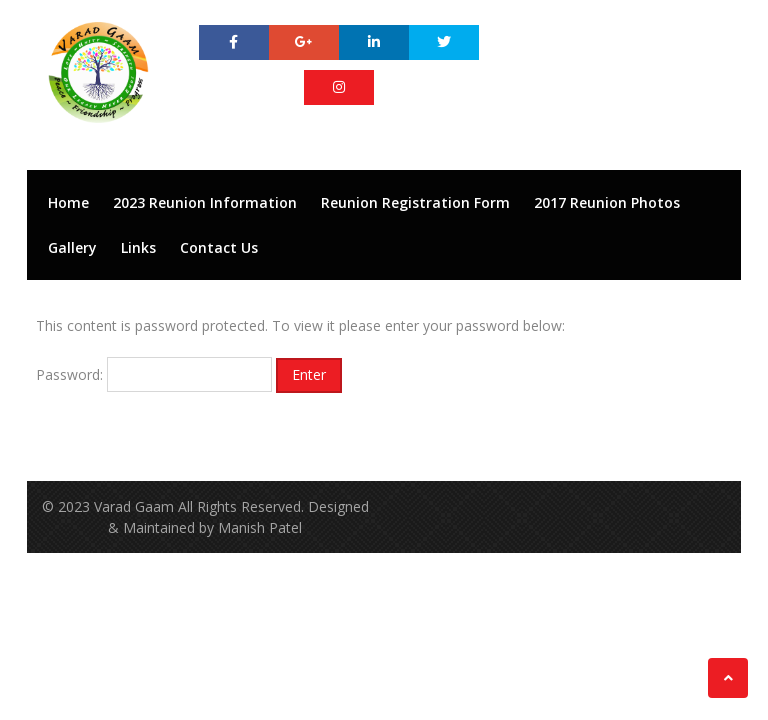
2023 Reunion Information (205, 202)
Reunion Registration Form (415, 202)
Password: (154, 374)
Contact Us (219, 247)
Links (138, 247)
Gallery (72, 247)
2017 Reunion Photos (607, 202)
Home (68, 202)
